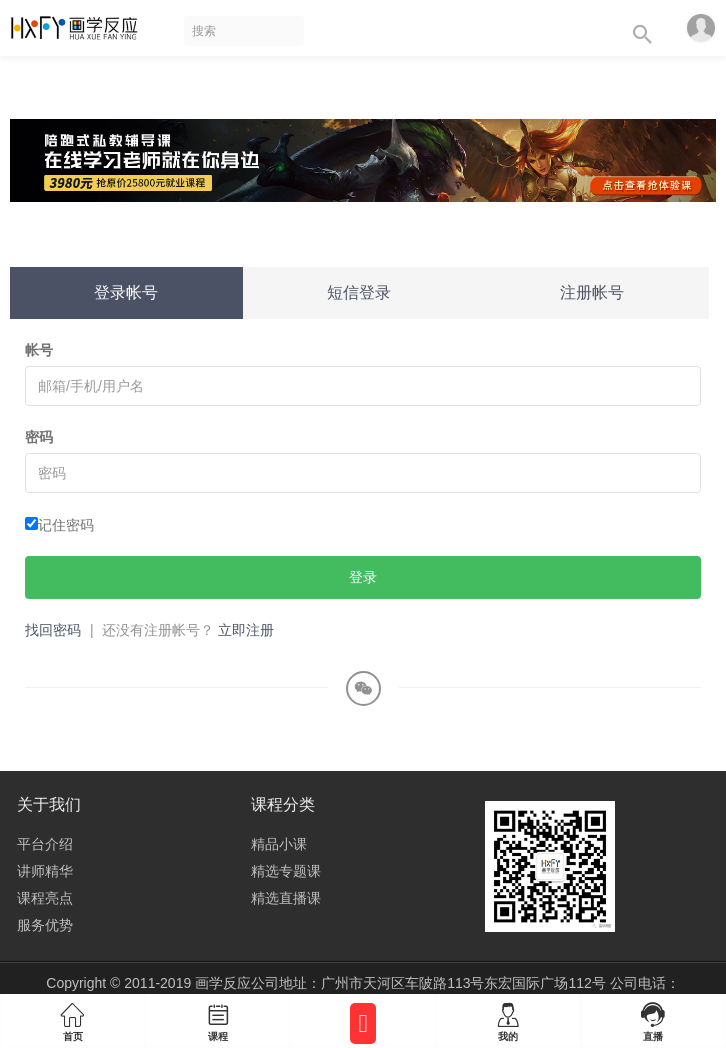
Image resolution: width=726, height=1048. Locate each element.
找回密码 (53, 630)
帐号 (39, 350)
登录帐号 (126, 292)
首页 (72, 1018)
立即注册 (246, 630)
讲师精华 (45, 871)
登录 (363, 577)
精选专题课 (286, 871)
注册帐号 (592, 292)
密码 (39, 437)
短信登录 (359, 292)
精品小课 (279, 844)
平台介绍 (45, 844)
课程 (217, 1018)
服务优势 (45, 925)
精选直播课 (286, 898)
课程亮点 (45, 898)
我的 (508, 1018)
